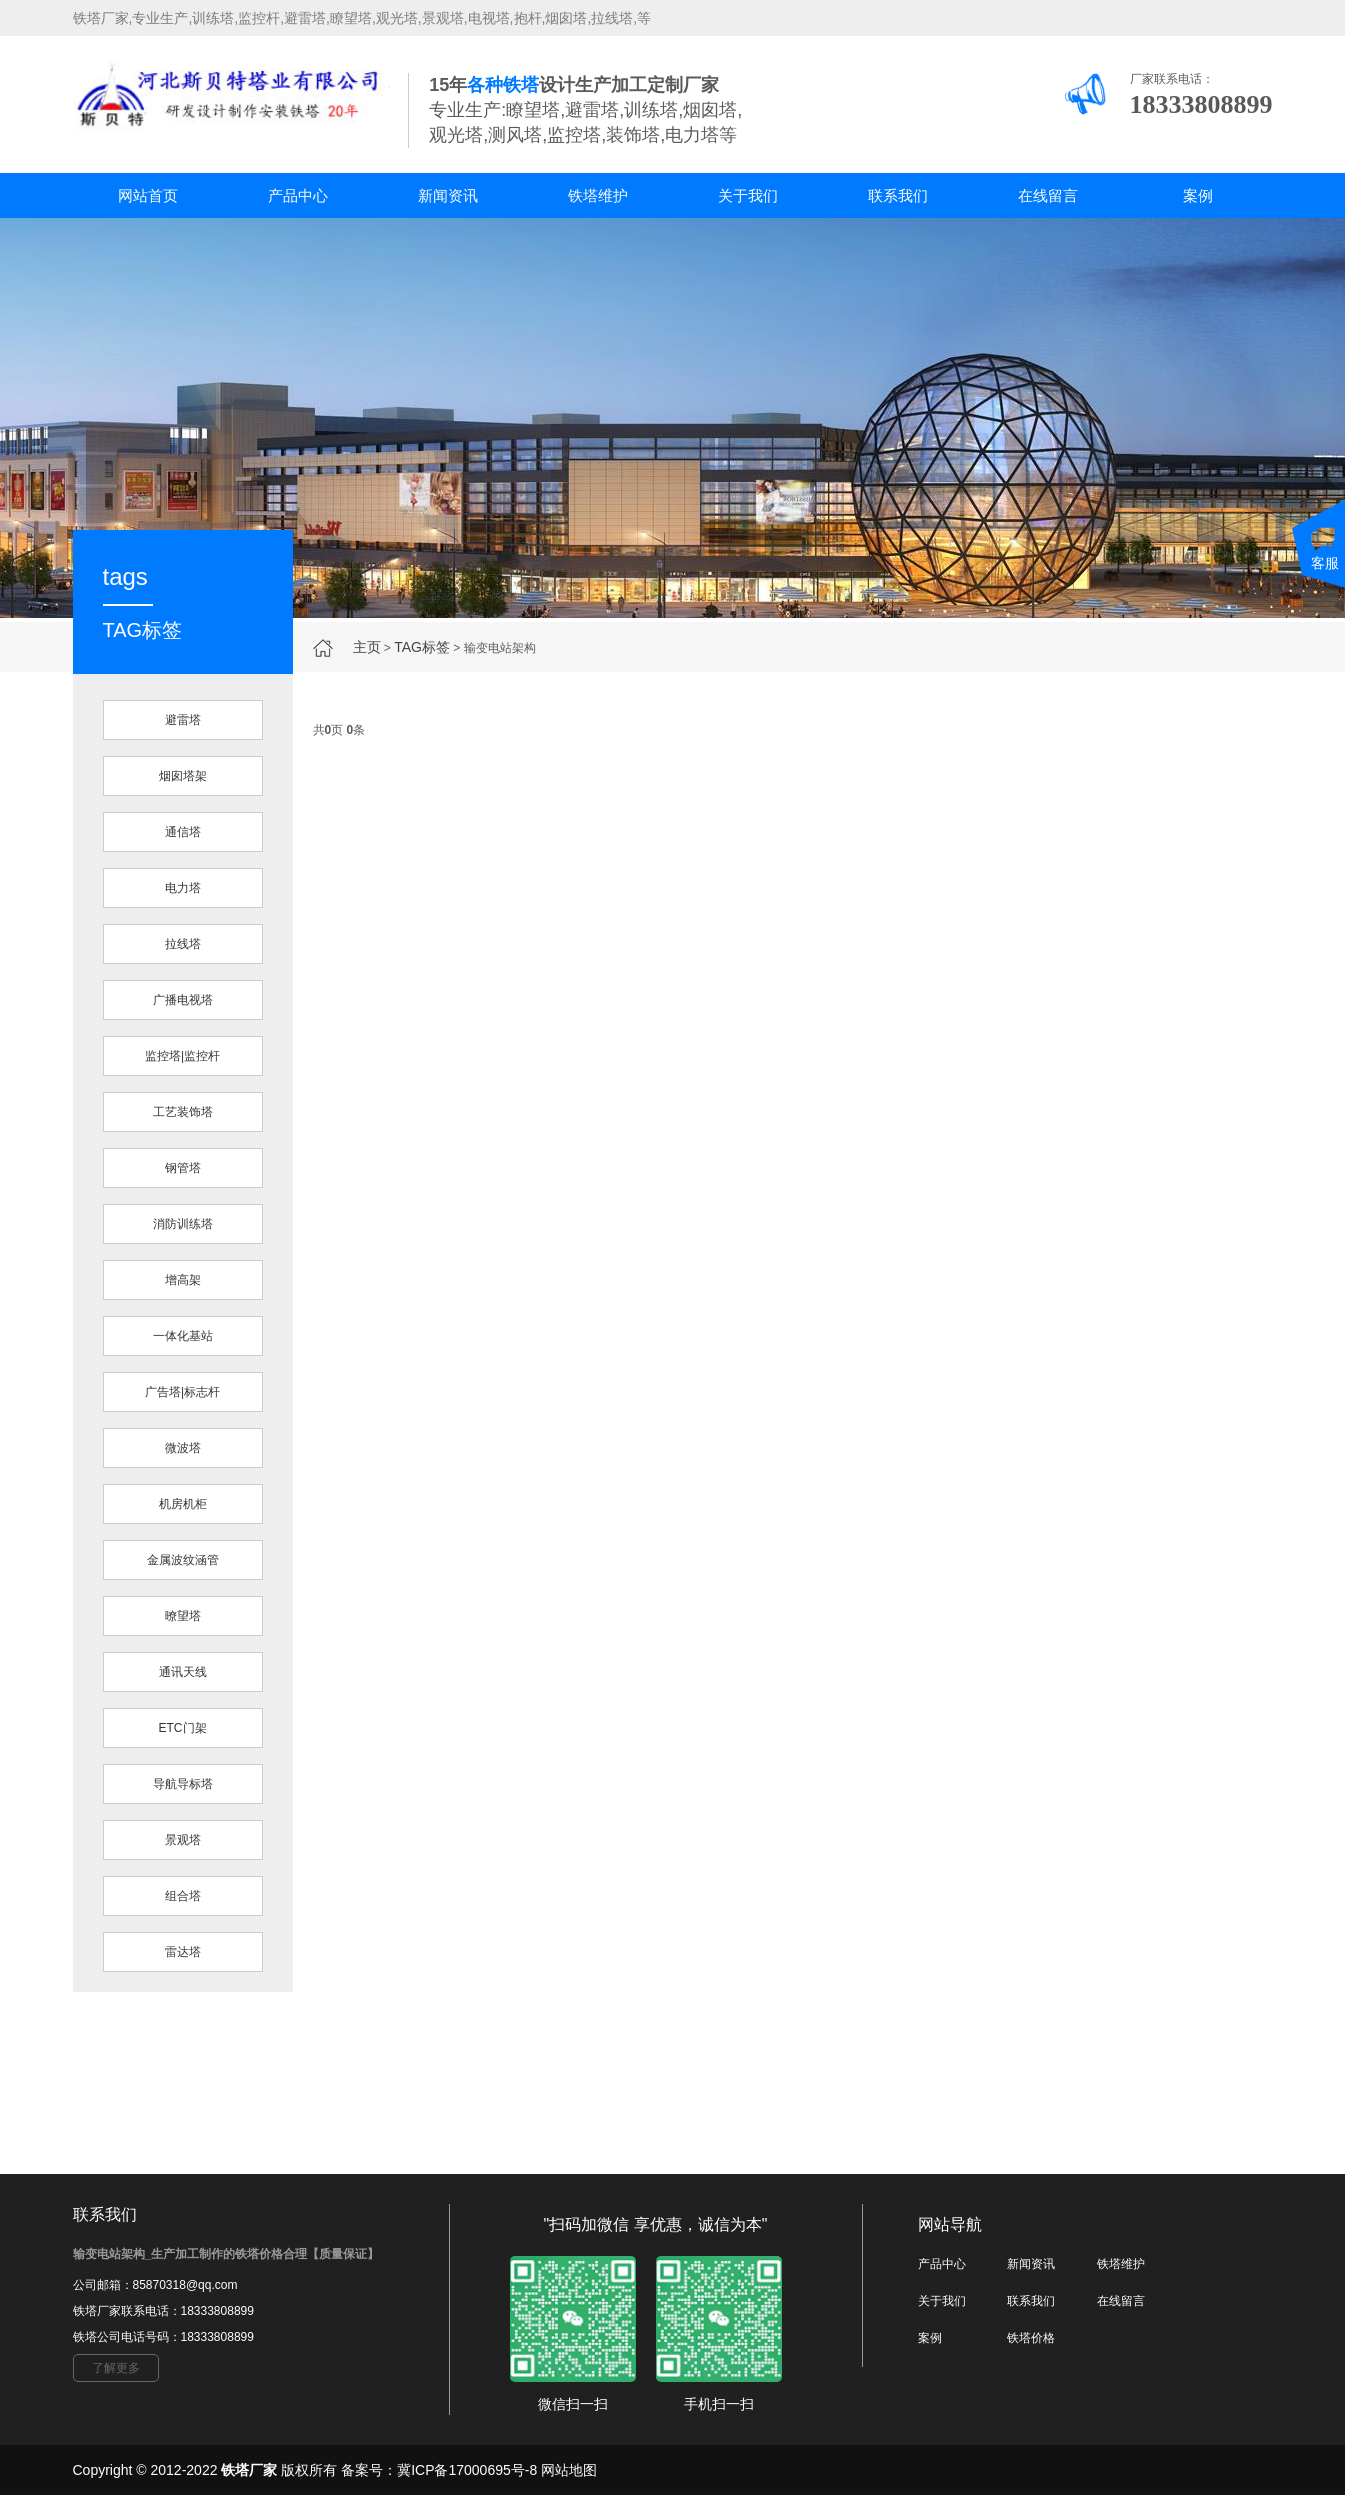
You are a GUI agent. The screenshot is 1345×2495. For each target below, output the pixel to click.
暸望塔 (183, 1616)
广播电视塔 (183, 1000)
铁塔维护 (598, 195)
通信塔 (183, 832)
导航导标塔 (183, 1784)
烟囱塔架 (183, 776)
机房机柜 (183, 1504)
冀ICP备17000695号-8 (467, 2470)
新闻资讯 (448, 195)
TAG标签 (422, 647)
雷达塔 (183, 1952)
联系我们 (898, 195)
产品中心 (298, 195)
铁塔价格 (1031, 2338)
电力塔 (183, 888)
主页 (367, 647)
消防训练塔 (183, 1224)
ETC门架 (183, 1728)
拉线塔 (183, 944)
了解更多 (116, 2368)
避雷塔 (183, 720)
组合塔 (183, 1896)
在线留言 (1048, 195)
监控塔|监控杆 (182, 1056)
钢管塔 (183, 1168)
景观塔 (183, 1840)
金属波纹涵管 (183, 1560)
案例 (1198, 195)
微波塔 (183, 1448)
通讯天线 (183, 1672)
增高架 (183, 1280)
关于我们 (748, 195)
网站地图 (569, 2470)
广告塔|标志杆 (182, 1392)
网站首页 (148, 195)
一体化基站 (183, 1336)
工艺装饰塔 (183, 1112)
